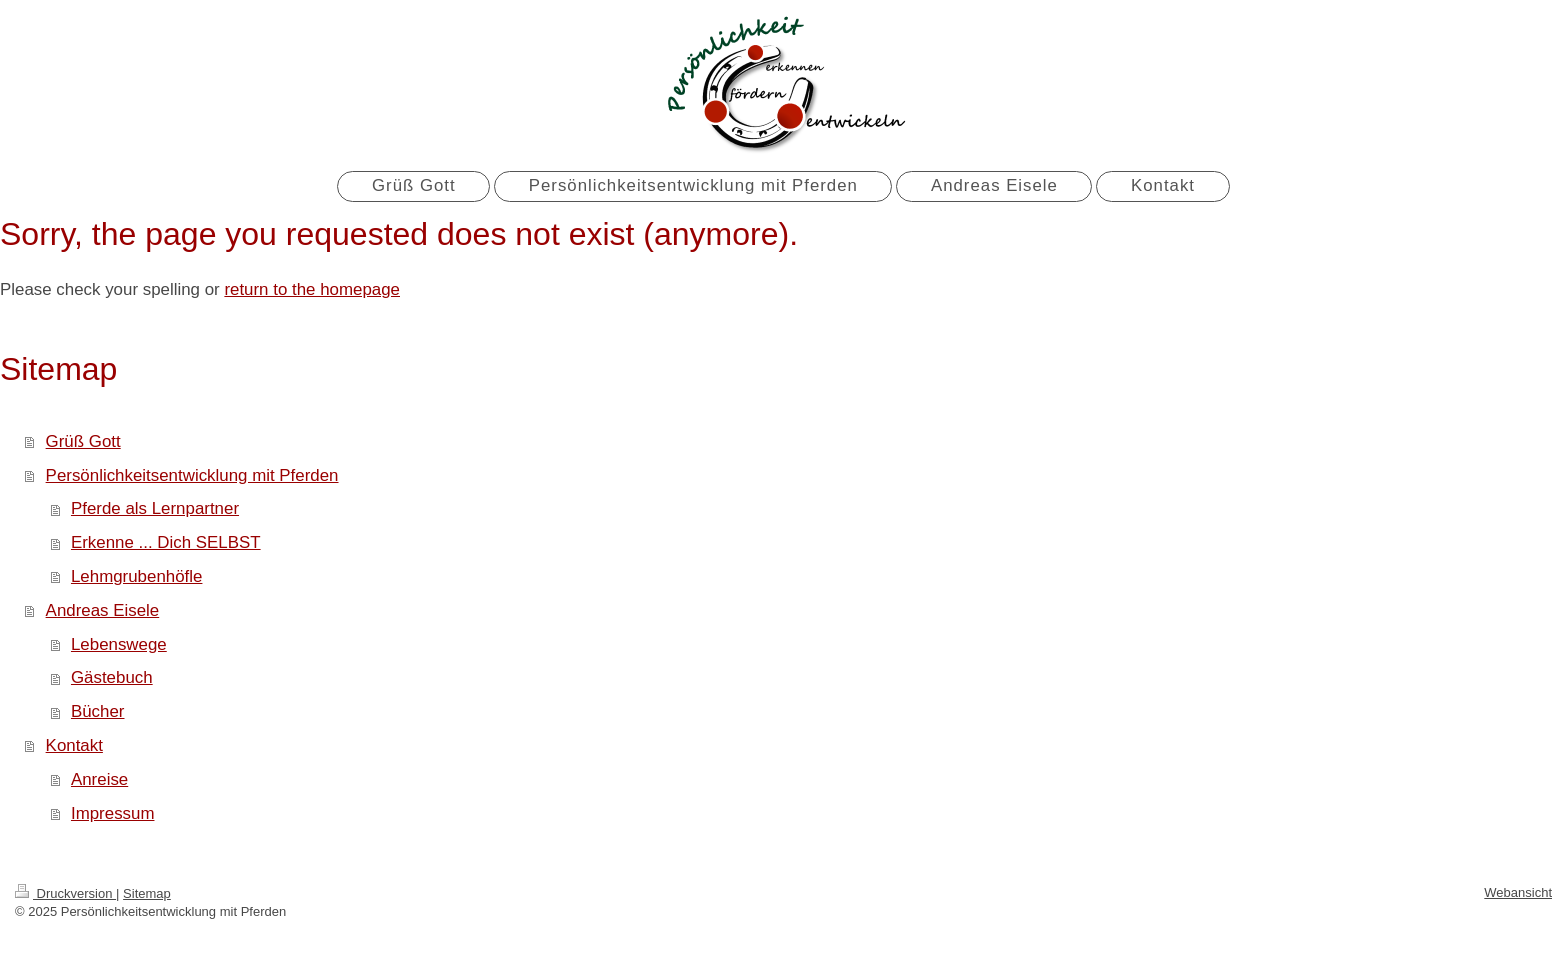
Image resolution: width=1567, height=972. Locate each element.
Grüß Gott (83, 441)
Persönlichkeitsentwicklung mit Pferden (192, 475)
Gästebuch (112, 677)
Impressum (113, 813)
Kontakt (74, 745)
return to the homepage (312, 289)
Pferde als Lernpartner (155, 508)
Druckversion (65, 893)
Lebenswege (119, 644)
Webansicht (1518, 892)
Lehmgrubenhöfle (136, 576)
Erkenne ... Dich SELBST (166, 542)
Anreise (99, 779)
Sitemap (147, 893)
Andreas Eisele (103, 610)
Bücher (98, 711)
